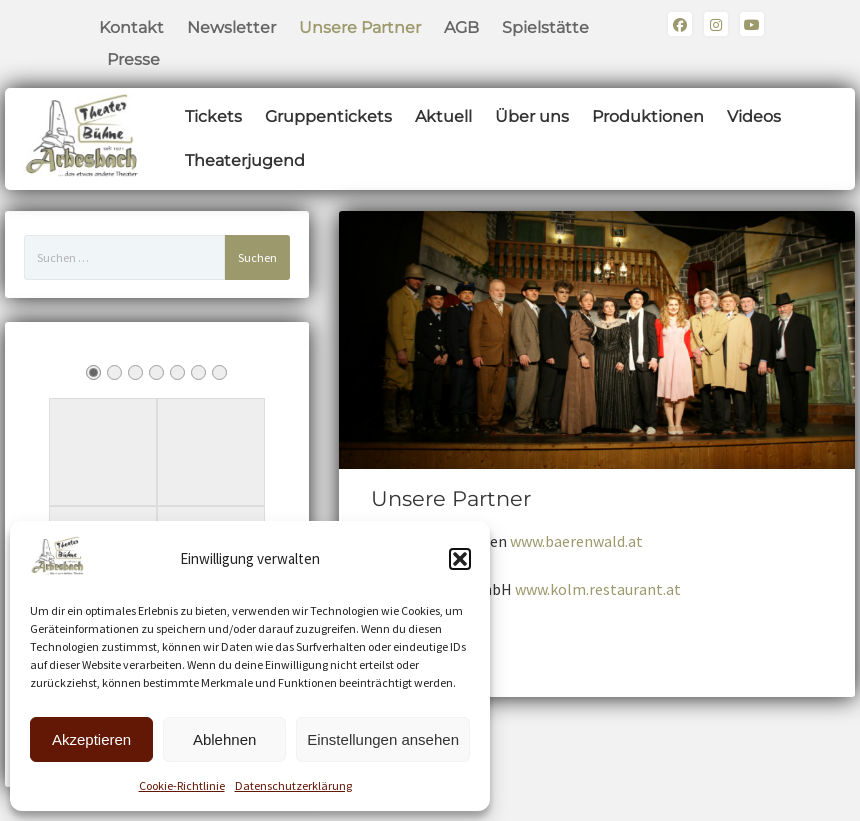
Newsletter (231, 27)
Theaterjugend (245, 160)
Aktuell (443, 116)
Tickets (213, 116)
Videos (754, 116)
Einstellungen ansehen (383, 739)
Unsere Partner (360, 27)
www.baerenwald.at (576, 541)
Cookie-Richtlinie (182, 785)
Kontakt (131, 27)
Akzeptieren (91, 739)
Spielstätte (545, 27)
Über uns (532, 116)
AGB (461, 27)
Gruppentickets (328, 116)
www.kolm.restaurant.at (598, 589)
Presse (133, 59)
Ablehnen (224, 739)
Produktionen (648, 116)
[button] (460, 559)
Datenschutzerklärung (293, 785)
